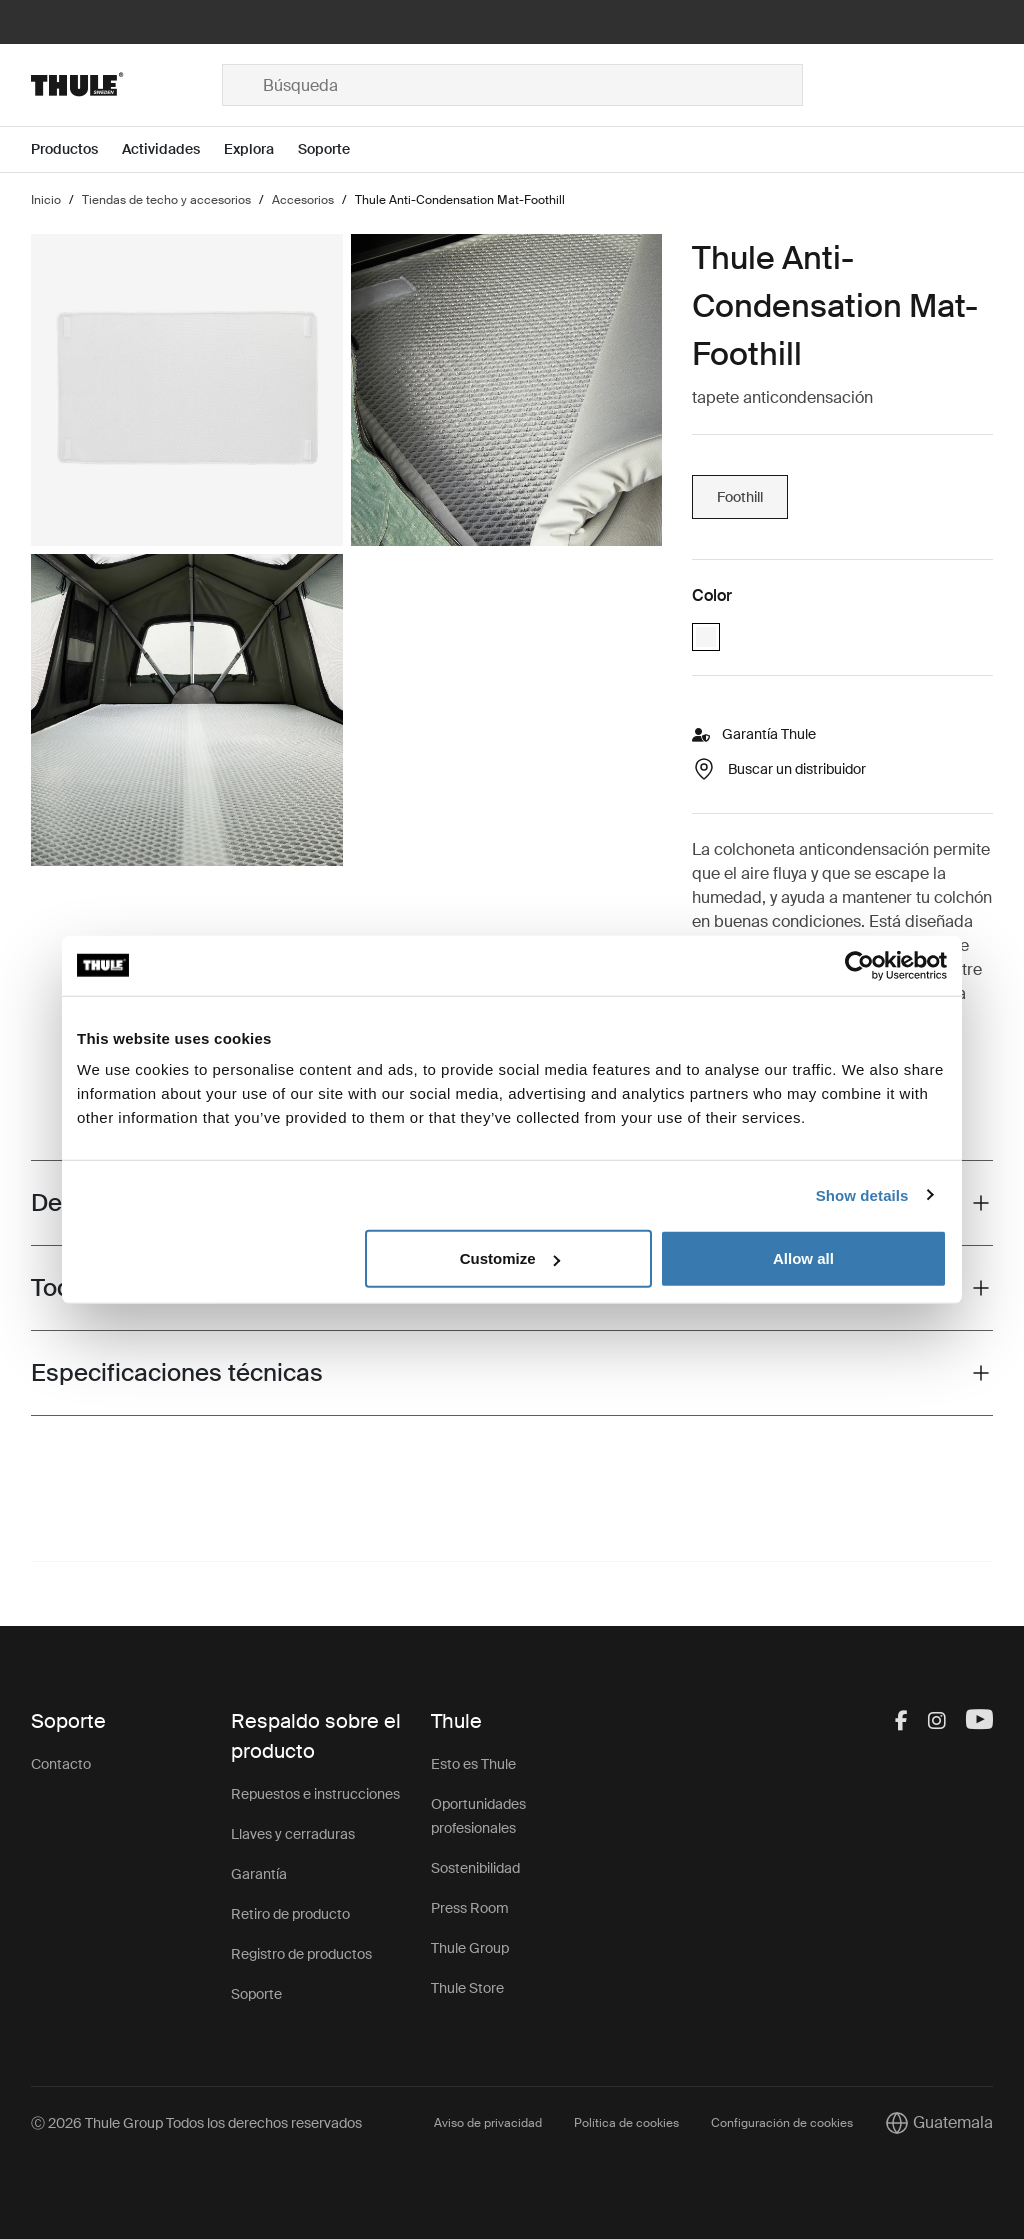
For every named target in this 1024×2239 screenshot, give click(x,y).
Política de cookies (626, 2123)
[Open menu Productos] (76, 149)
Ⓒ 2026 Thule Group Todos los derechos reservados (196, 2123)
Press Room (470, 1908)
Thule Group (470, 1948)
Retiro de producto (290, 1914)
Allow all (803, 1258)
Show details (862, 1194)
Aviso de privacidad (488, 2123)
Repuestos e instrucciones (315, 1794)
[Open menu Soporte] (336, 149)
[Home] (126, 85)
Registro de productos (301, 1954)
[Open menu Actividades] (173, 149)
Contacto (61, 1764)
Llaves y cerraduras (293, 1834)
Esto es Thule (473, 1764)
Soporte (256, 1994)
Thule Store (467, 1988)
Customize (510, 1258)
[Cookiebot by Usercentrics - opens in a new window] (859, 965)
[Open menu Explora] (261, 149)
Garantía (259, 1874)
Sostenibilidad (475, 1868)
